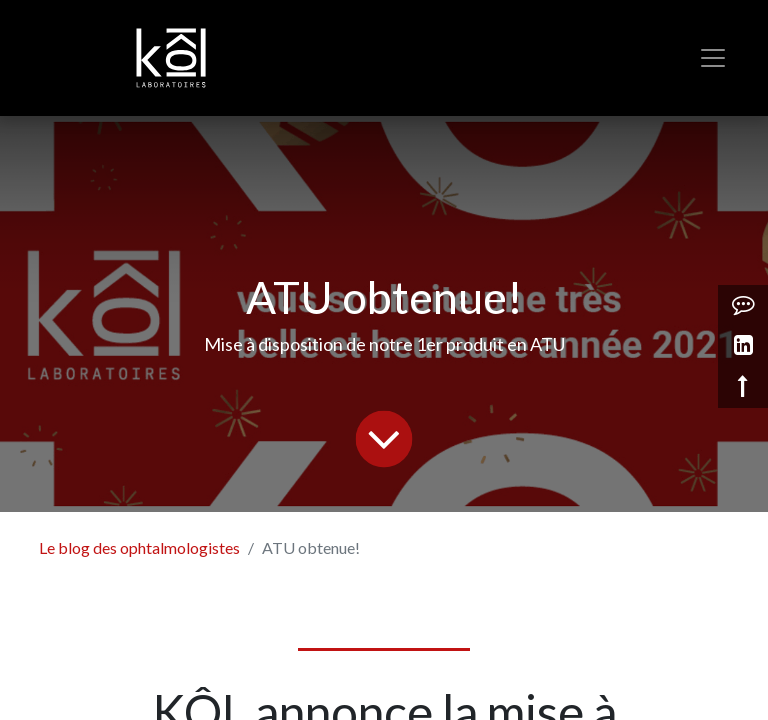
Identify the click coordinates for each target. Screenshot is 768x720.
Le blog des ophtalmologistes (139, 547)
